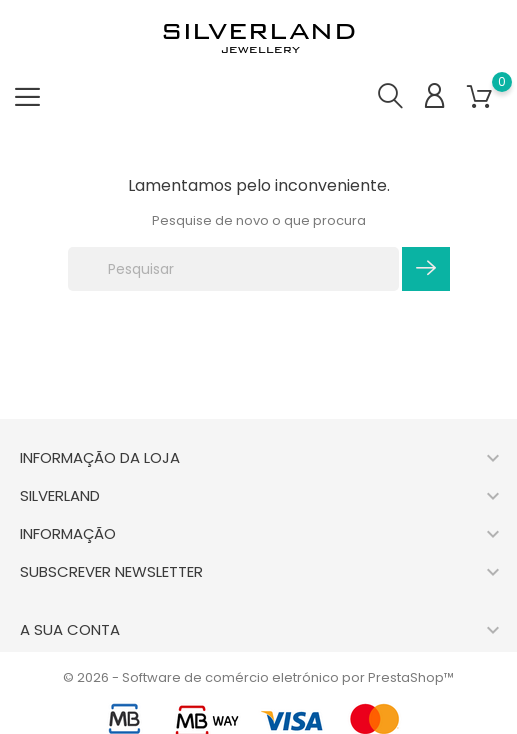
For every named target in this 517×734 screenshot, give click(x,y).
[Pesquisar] (233, 269)
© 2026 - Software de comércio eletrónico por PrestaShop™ (258, 677)
